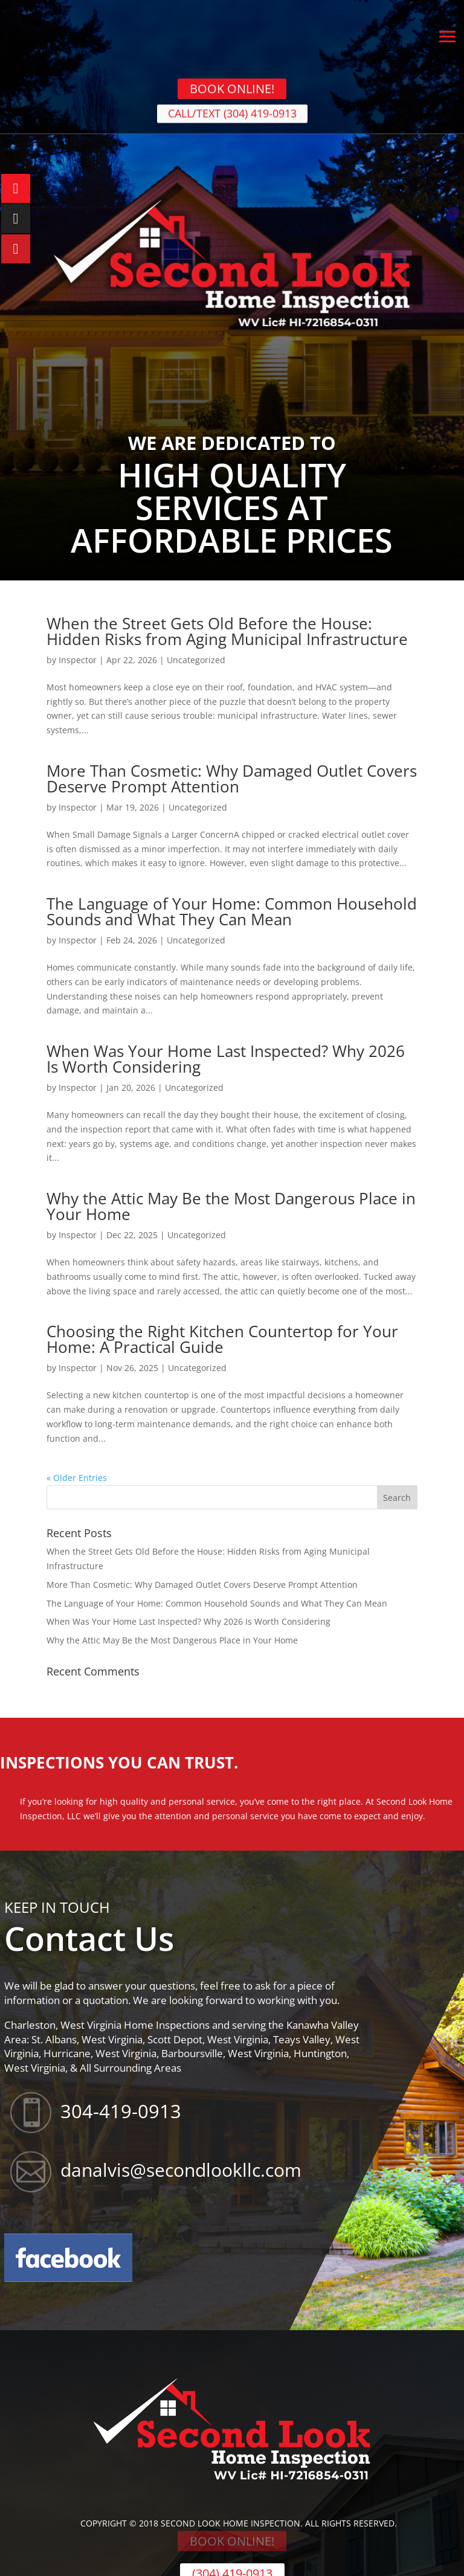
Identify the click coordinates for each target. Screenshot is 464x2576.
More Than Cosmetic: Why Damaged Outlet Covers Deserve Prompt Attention (232, 778)
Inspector (78, 660)
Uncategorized (196, 660)
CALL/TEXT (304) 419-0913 (232, 117)
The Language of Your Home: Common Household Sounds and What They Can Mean (232, 911)
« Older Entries (77, 1477)
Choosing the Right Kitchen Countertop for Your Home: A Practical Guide (222, 1339)
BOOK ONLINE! (232, 84)
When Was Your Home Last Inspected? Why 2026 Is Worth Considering (226, 1059)
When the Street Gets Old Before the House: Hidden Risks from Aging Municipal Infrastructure (227, 631)
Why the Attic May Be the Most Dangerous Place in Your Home (231, 1206)
